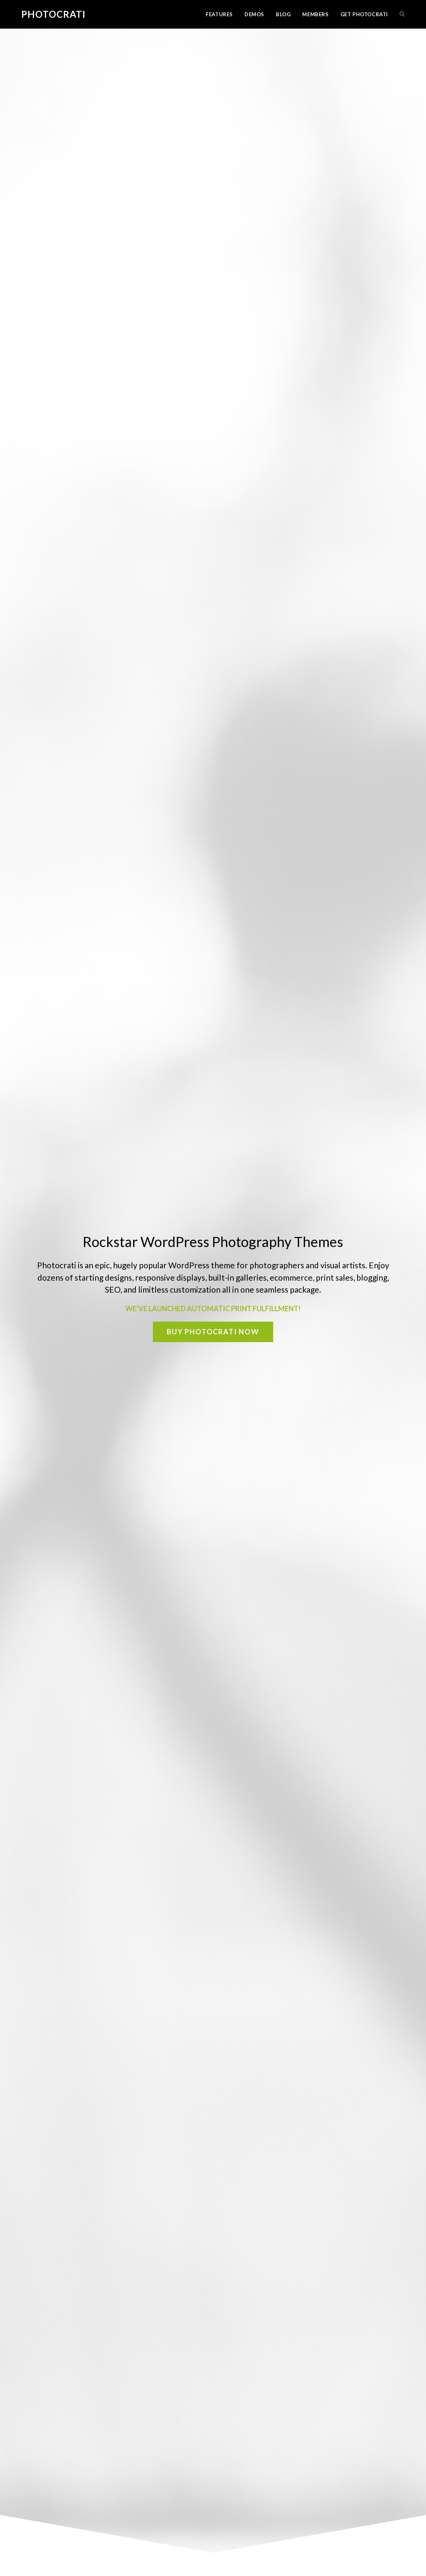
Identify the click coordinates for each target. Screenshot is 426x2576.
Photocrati (53, 14)
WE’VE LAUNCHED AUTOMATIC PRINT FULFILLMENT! (213, 1308)
